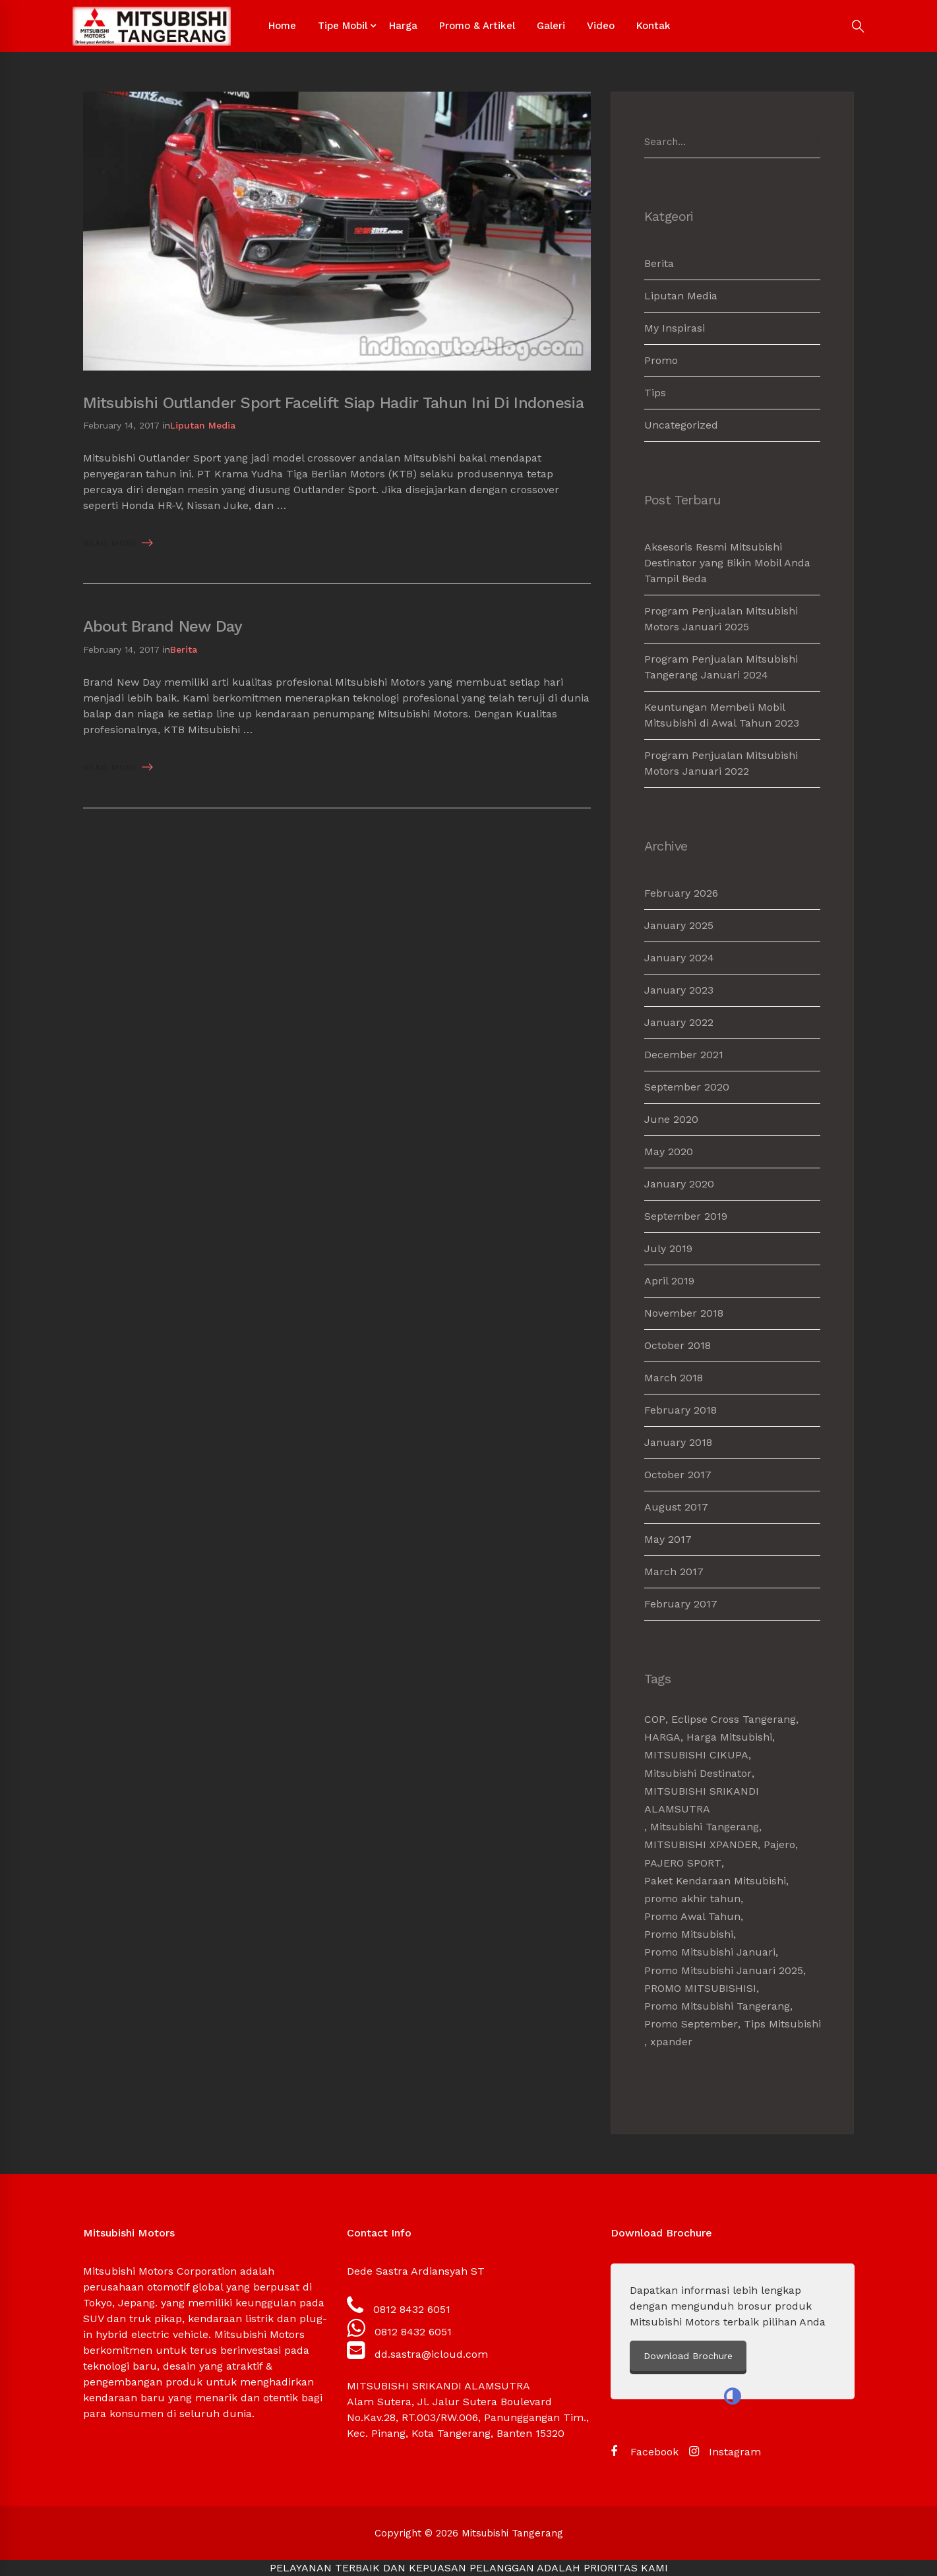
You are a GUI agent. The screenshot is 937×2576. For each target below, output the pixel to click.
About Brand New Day (162, 626)
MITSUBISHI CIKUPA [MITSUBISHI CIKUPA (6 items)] (696, 1755)
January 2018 (678, 1442)
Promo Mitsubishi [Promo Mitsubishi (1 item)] (688, 1934)
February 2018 (680, 1410)
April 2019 (669, 1280)
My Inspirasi (674, 328)
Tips (655, 392)
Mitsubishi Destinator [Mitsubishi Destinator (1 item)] (698, 1773)
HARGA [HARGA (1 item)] (662, 1737)
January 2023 (678, 990)
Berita (183, 649)
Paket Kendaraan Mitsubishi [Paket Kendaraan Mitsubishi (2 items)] (715, 1880)
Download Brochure (798, 2356)
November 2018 (683, 1313)
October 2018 (677, 1345)
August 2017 (676, 1507)
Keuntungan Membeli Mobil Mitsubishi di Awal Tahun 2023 (721, 715)
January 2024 (679, 957)
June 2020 (671, 1119)
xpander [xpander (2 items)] (671, 2041)
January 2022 (678, 1022)
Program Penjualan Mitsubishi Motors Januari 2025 (721, 619)
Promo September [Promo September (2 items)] (691, 2024)
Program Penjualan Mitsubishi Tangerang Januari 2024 (721, 667)
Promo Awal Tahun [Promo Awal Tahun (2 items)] (692, 1916)
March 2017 (674, 1571)
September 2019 (685, 1216)
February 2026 (681, 893)
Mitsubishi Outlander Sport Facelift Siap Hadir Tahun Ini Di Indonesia (333, 403)
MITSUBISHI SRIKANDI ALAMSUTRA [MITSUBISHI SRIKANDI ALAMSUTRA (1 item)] (701, 1800)
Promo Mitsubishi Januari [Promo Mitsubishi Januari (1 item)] (709, 1952)
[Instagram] (725, 2452)
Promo (661, 360)
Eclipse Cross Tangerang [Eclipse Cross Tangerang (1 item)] (733, 1719)
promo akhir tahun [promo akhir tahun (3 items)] (692, 1898)
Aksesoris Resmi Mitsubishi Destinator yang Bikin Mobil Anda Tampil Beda (727, 563)
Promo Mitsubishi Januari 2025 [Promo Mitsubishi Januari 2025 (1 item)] (723, 1970)
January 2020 (679, 1184)
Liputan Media (202, 425)
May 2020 (668, 1151)
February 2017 (680, 1604)
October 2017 (677, 1474)
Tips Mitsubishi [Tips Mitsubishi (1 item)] (782, 2024)
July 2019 (668, 1248)
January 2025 (678, 925)
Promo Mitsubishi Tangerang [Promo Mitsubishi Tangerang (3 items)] (717, 2006)
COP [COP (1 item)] (654, 1719)
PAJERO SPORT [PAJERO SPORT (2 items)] (682, 1863)
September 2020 (686, 1087)
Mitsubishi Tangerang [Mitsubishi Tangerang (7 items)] (704, 1826)
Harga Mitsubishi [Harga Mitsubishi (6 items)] (729, 1737)
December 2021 (683, 1054)
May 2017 (668, 1539)
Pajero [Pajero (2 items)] (779, 1844)
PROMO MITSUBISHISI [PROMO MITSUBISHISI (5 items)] (700, 1988)
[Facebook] (644, 2452)
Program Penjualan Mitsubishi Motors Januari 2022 (721, 763)
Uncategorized (681, 425)
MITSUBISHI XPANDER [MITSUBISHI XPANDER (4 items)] (701, 1844)
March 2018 (673, 1377)
